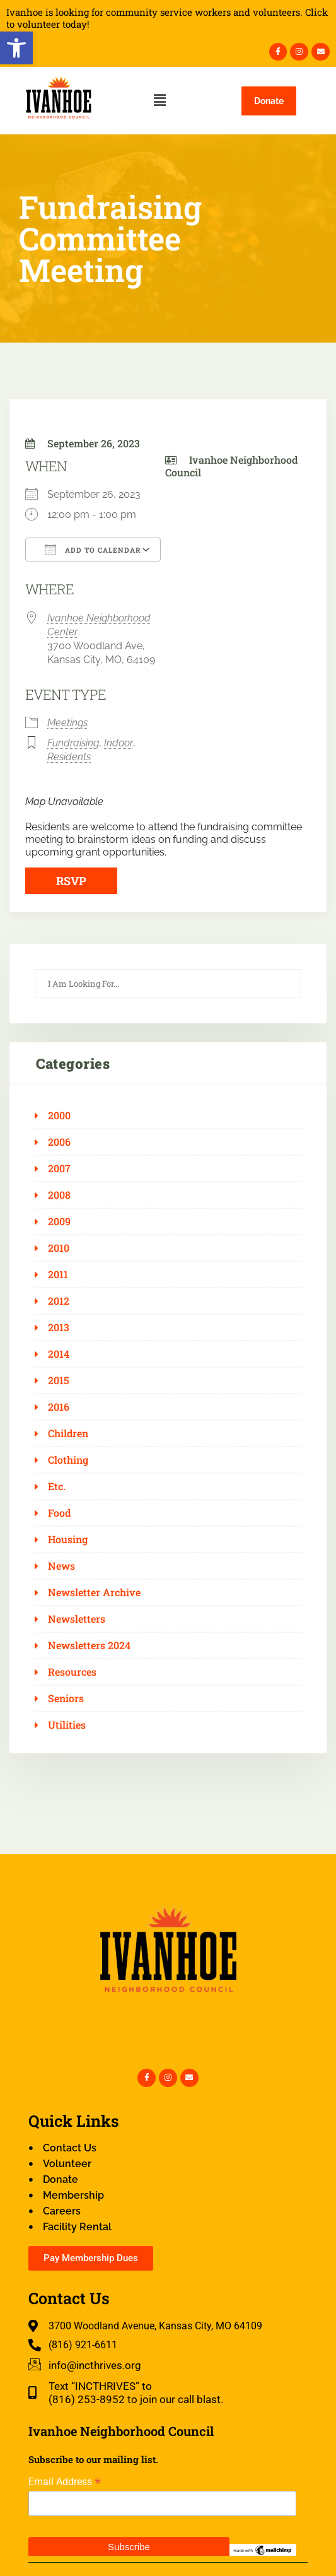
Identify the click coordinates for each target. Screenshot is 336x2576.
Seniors (66, 1698)
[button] (16, 48)
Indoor (118, 743)
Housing (68, 1539)
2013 (58, 1327)
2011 (58, 1274)
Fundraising (73, 743)
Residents (69, 757)
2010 (58, 1248)
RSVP (71, 880)
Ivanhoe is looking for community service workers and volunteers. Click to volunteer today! (167, 18)
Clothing (68, 1460)
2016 (58, 1407)
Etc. (57, 1486)
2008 (59, 1195)
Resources (72, 1672)
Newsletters (76, 1619)
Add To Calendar (93, 549)
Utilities (67, 1725)
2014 (58, 1354)
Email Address (64, 2481)
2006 (59, 1142)
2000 (59, 1115)
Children (68, 1433)
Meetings (67, 723)
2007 (59, 1168)
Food (59, 1513)
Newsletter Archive (94, 1592)
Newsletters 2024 (89, 1645)
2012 (58, 1301)
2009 (59, 1221)
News (61, 1566)
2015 (58, 1380)
